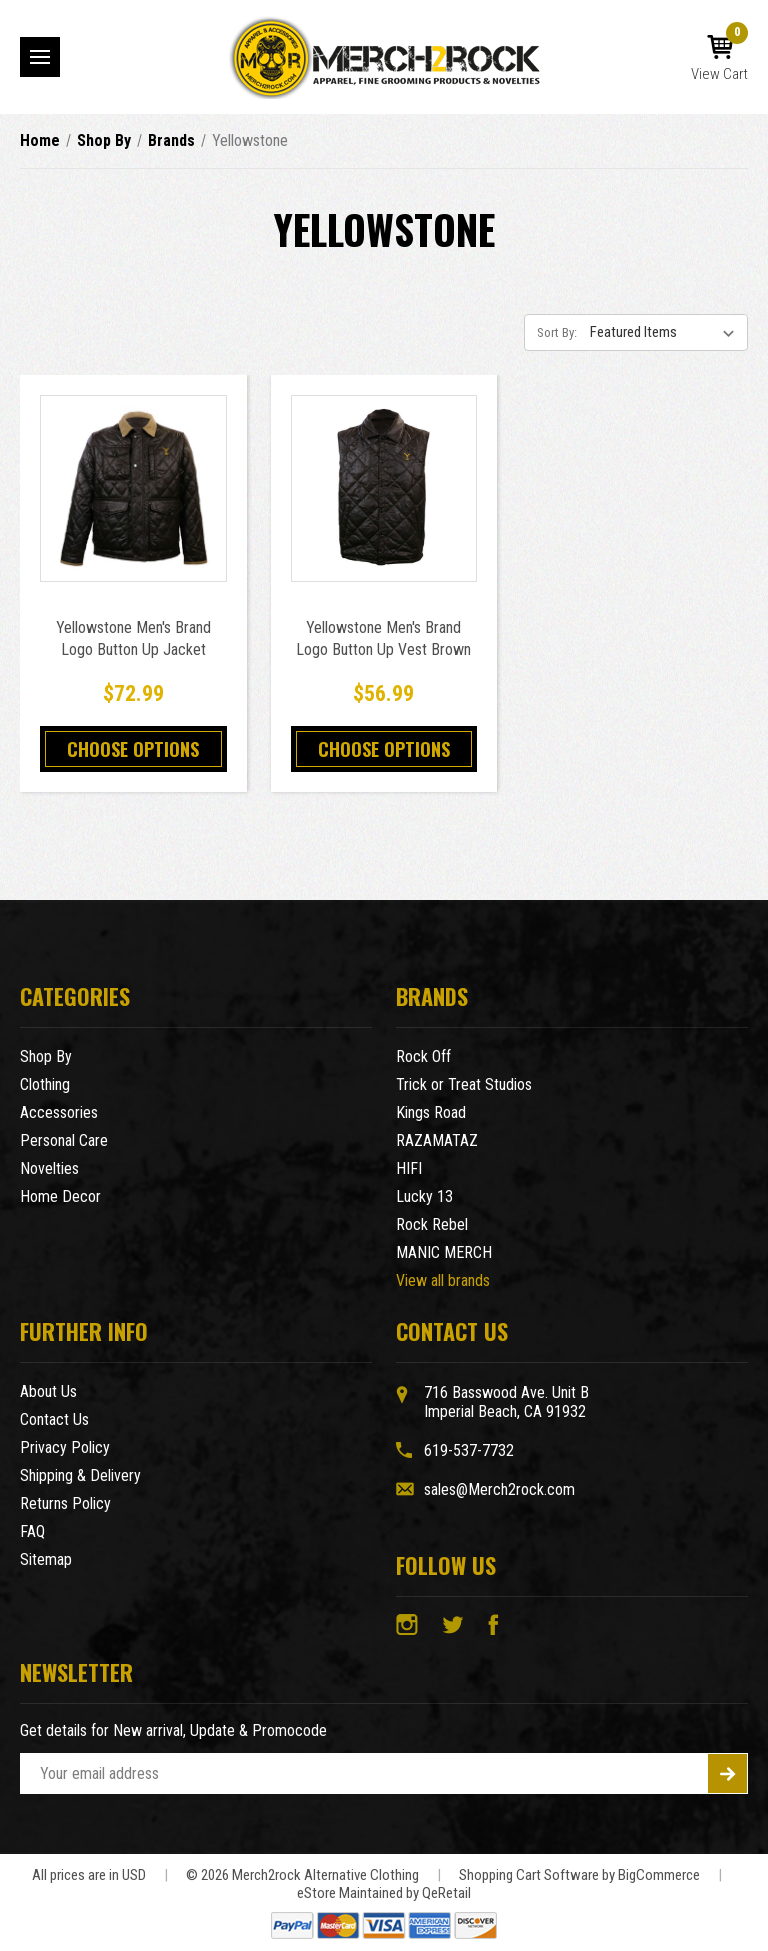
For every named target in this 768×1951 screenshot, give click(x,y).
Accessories (59, 1112)
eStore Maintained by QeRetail (384, 1893)
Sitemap (46, 1559)
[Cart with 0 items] (719, 59)
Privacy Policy (65, 1447)
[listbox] (667, 332)
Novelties (49, 1168)
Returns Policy (65, 1503)
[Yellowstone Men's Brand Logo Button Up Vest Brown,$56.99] (384, 488)
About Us (48, 1391)
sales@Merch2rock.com (499, 1489)
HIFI (409, 1168)
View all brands (443, 1280)
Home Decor (60, 1196)
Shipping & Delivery (80, 1475)
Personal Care (64, 1140)
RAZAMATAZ (437, 1140)
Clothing (45, 1084)
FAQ (32, 1531)
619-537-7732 (469, 1450)
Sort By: (557, 332)
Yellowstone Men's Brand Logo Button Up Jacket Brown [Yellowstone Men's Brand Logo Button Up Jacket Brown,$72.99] (133, 649)
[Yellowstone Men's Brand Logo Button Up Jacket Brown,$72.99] (133, 488)
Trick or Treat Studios (464, 1084)
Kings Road (431, 1112)
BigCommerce (659, 1875)
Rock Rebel (432, 1224)
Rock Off (423, 1056)
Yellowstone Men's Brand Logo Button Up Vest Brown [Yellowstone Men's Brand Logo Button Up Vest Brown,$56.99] (383, 638)
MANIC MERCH (444, 1252)
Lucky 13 (424, 1196)
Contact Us (54, 1419)
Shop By (46, 1056)
